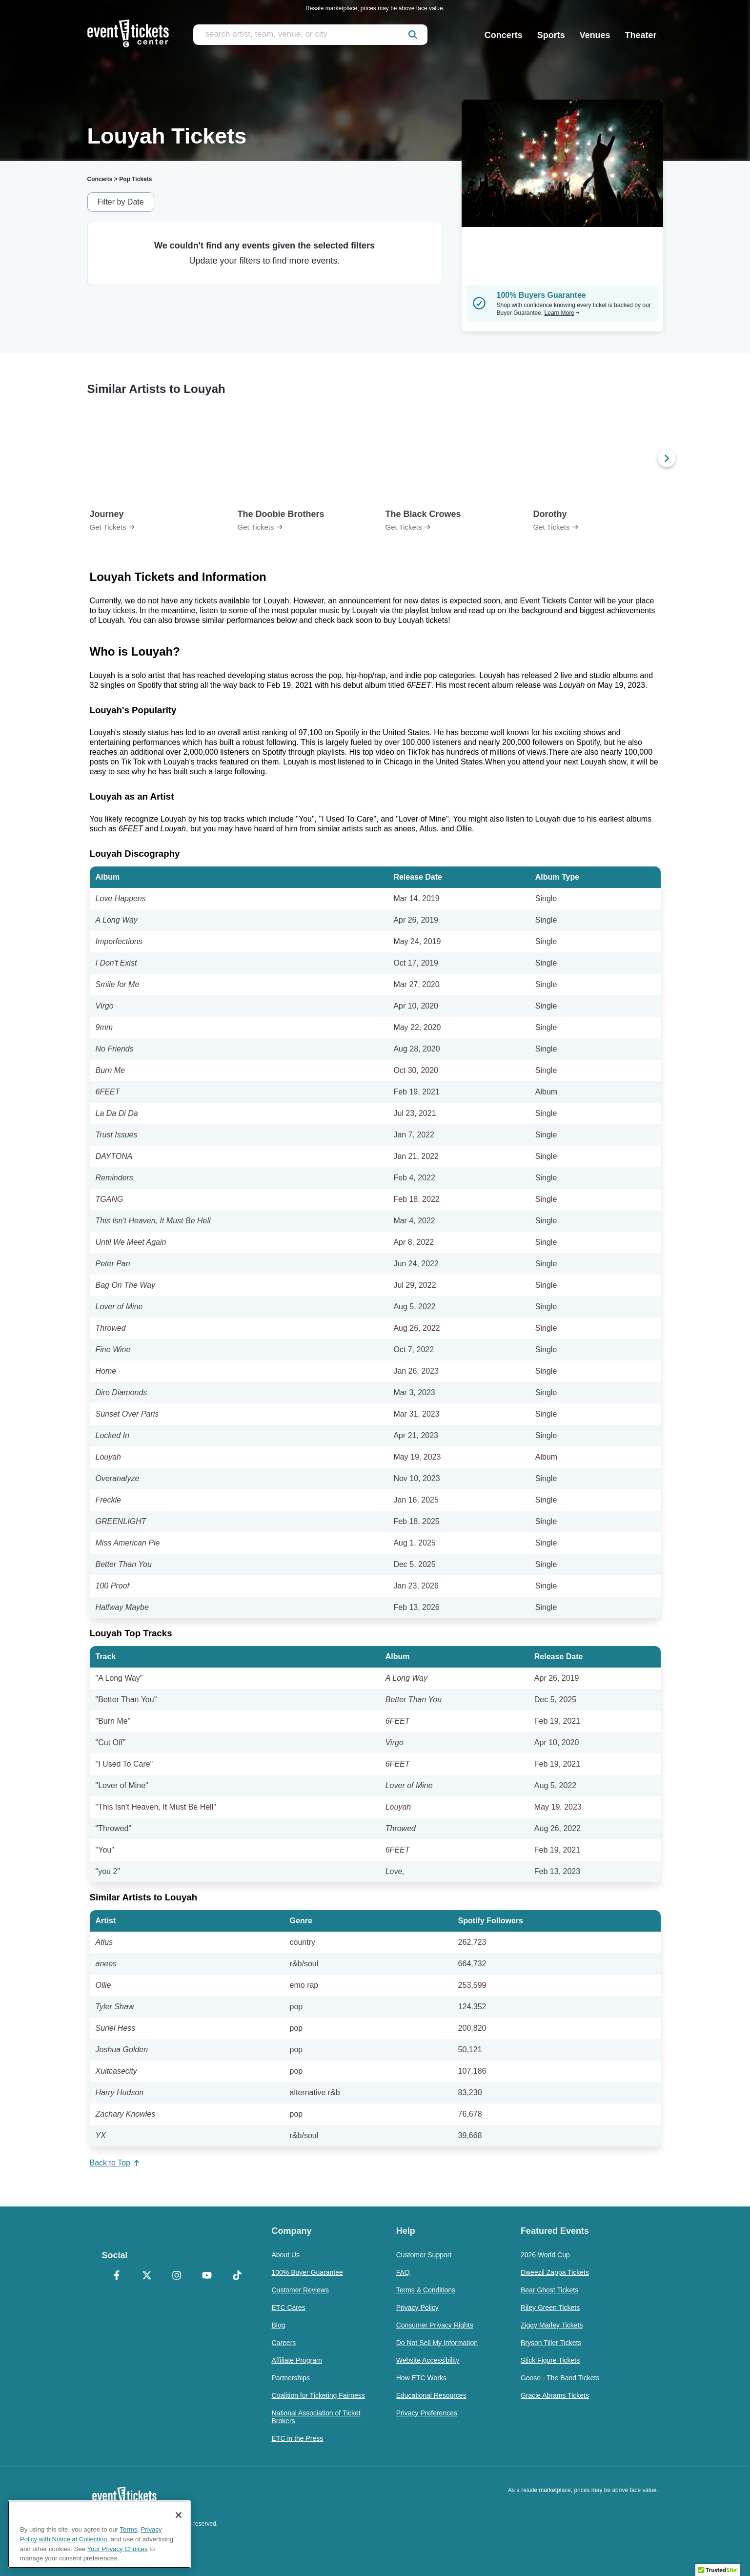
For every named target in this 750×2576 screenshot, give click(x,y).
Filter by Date (121, 202)
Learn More (562, 312)
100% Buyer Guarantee (307, 2272)
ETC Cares (288, 2307)
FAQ (403, 2272)
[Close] (178, 2515)
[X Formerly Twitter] (147, 2276)
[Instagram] (177, 2276)
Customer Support (424, 2255)
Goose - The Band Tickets (560, 2378)
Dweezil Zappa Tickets (555, 2272)
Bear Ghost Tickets (549, 2290)
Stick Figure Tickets (550, 2360)
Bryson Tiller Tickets (551, 2343)
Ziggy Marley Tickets (552, 2325)
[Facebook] (117, 2276)
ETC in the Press (298, 2438)
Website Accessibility (428, 2360)
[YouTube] (207, 2276)
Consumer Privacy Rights (434, 2325)
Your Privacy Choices (117, 2549)
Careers (284, 2343)
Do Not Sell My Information (437, 2343)
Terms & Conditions (425, 2290)
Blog (278, 2325)
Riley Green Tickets (550, 2307)
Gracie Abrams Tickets (555, 2395)
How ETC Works (421, 2378)
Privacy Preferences (426, 2413)
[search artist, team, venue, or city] (310, 34)
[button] (717, 2566)
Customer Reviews (300, 2290)
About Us (286, 2255)
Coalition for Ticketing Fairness (318, 2395)
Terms (129, 2529)
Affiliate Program (297, 2360)
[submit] (413, 34)
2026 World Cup (545, 2255)
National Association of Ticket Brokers (316, 2417)
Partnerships (291, 2378)
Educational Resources (431, 2395)
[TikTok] (237, 2276)
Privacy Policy (417, 2307)
